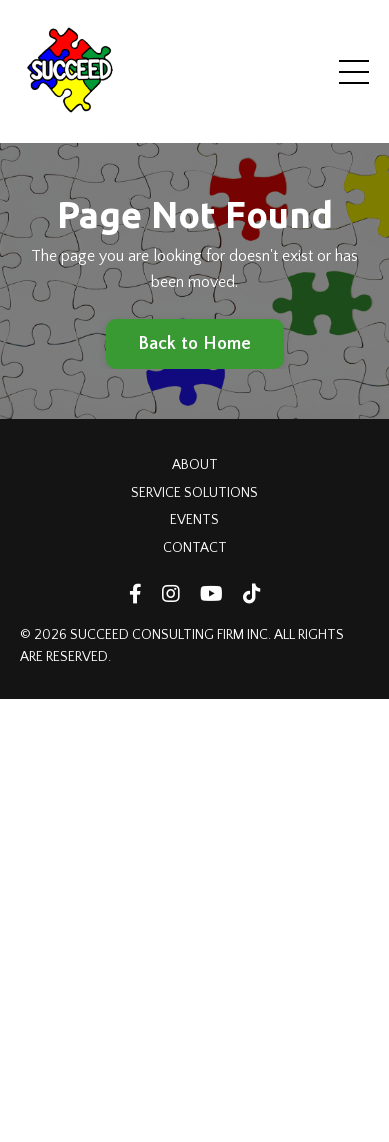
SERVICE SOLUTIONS (194, 493)
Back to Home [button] (195, 344)
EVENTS (194, 520)
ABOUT (195, 465)
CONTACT (195, 548)
